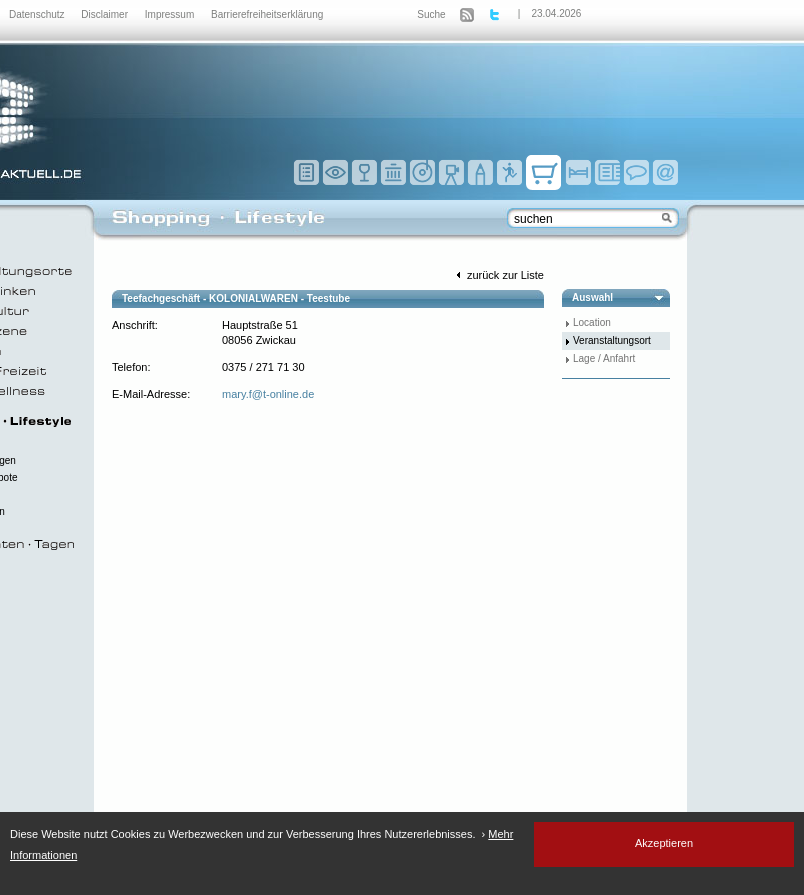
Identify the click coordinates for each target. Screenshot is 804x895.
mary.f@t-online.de (268, 394)
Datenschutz (38, 14)
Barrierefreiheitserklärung (267, 14)
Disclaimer (105, 14)
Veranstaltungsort (612, 340)
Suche (431, 14)
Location (592, 322)
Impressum (171, 14)
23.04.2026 (556, 13)
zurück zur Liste (498, 275)
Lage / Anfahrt (604, 358)
